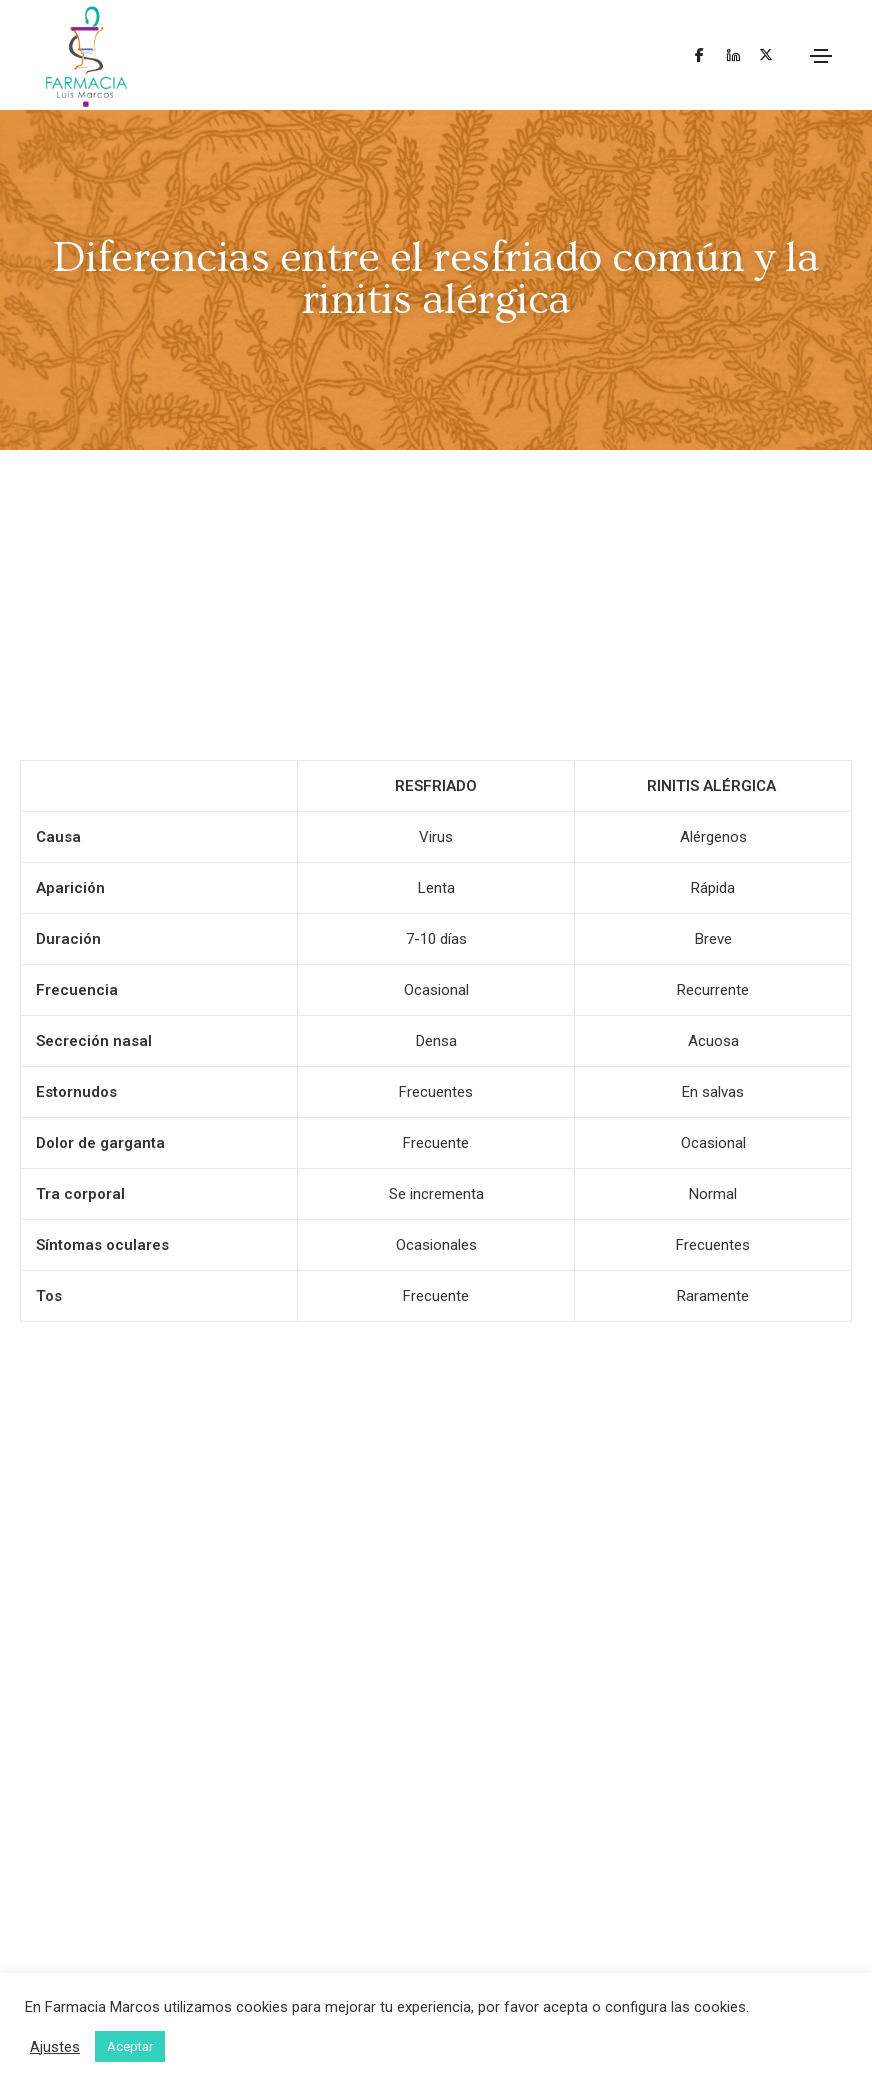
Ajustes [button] (55, 2047)
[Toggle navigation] (821, 56)
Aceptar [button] (130, 2046)
